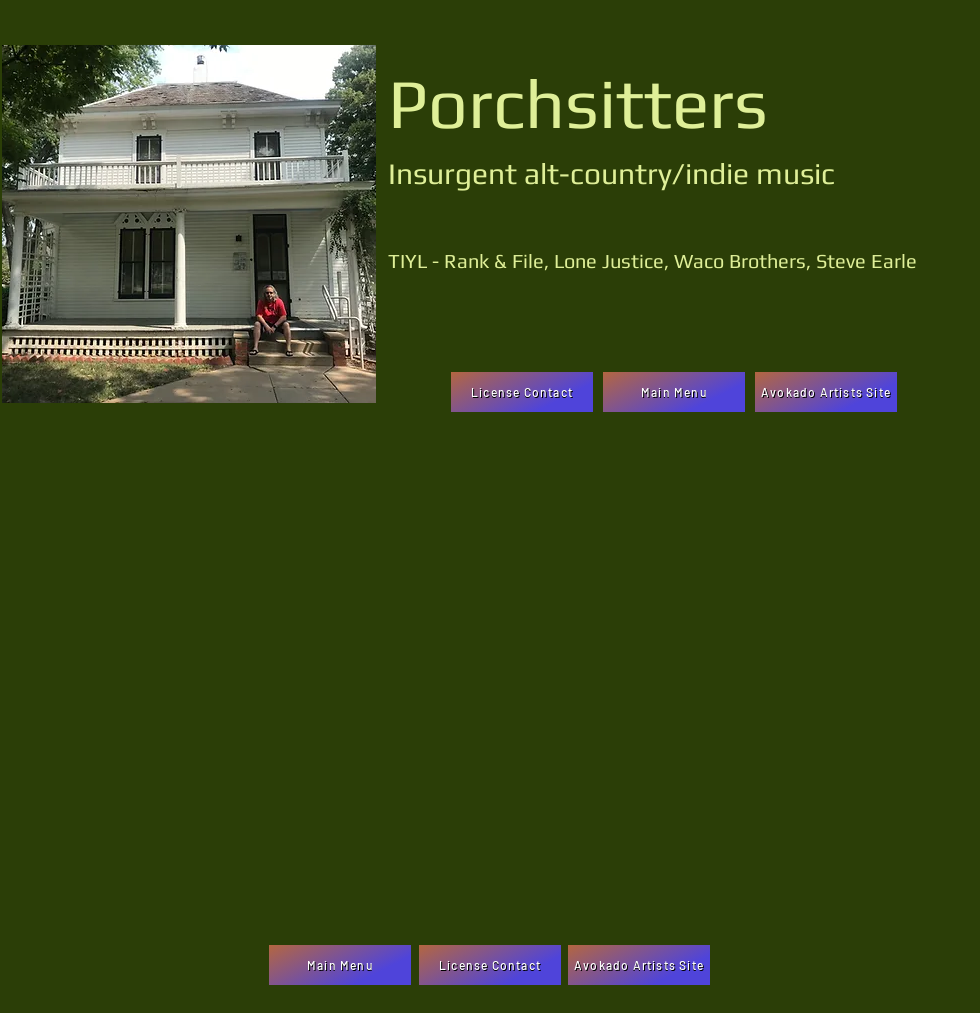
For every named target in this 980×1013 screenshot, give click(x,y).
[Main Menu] (674, 392)
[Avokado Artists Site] (826, 392)
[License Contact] (522, 392)
